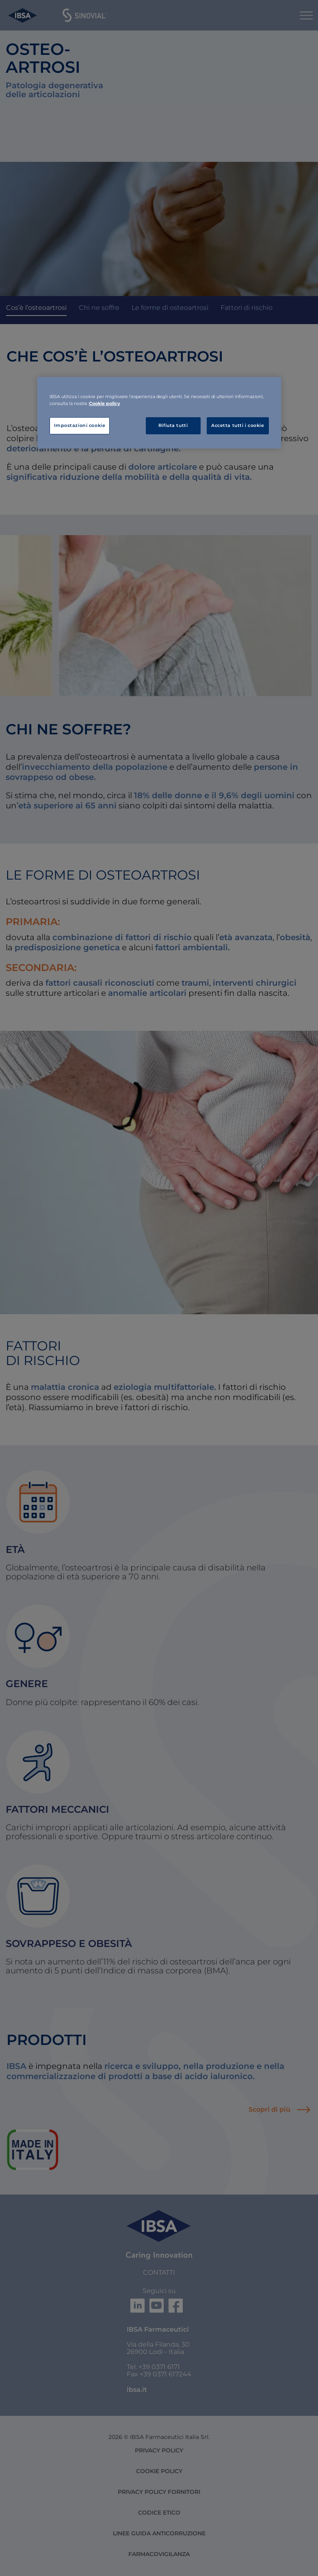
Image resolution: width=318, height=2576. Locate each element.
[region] (159, 413)
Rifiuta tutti (173, 425)
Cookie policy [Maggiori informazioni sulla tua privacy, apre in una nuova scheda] (104, 403)
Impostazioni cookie (80, 425)
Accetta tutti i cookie (237, 425)
